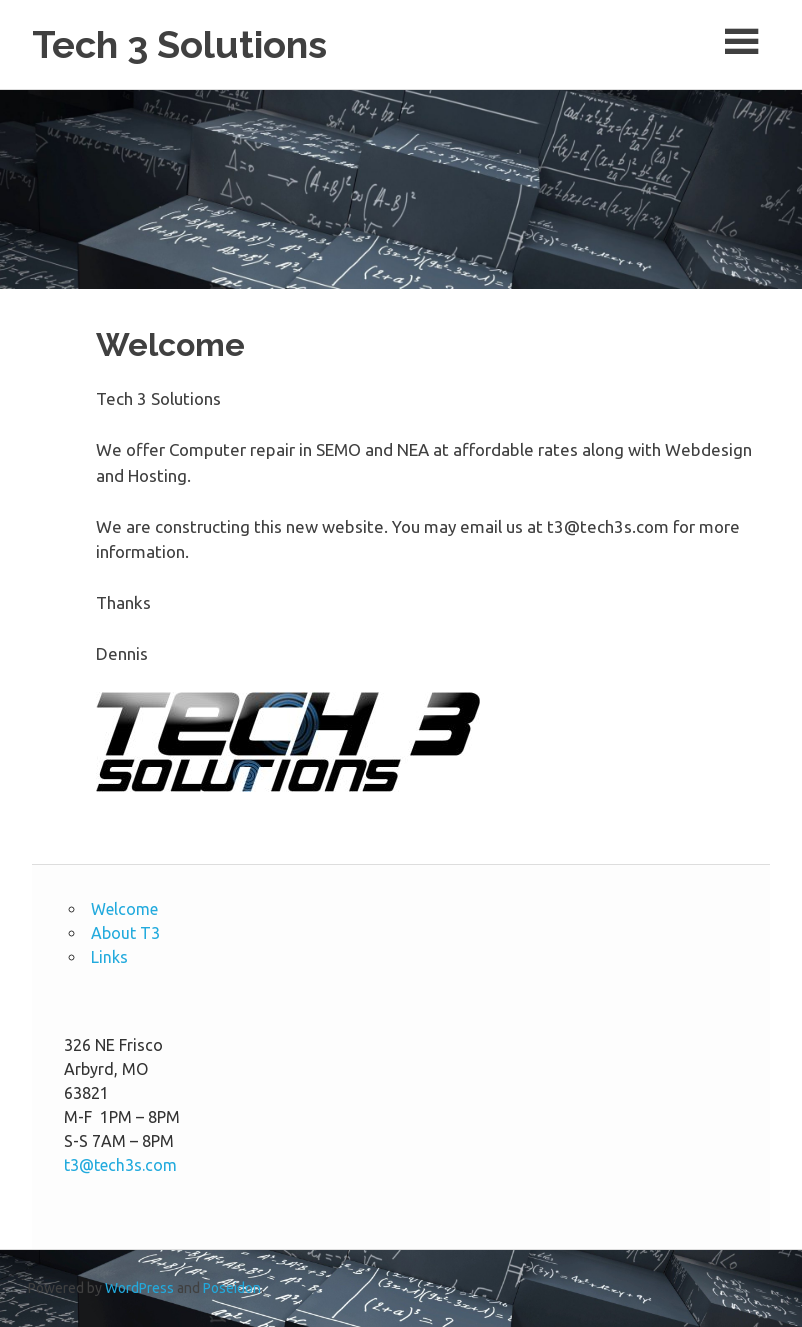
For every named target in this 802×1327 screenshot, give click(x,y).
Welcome (124, 909)
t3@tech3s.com (120, 1165)
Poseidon (232, 1288)
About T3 (125, 933)
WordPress (139, 1288)
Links (109, 957)
